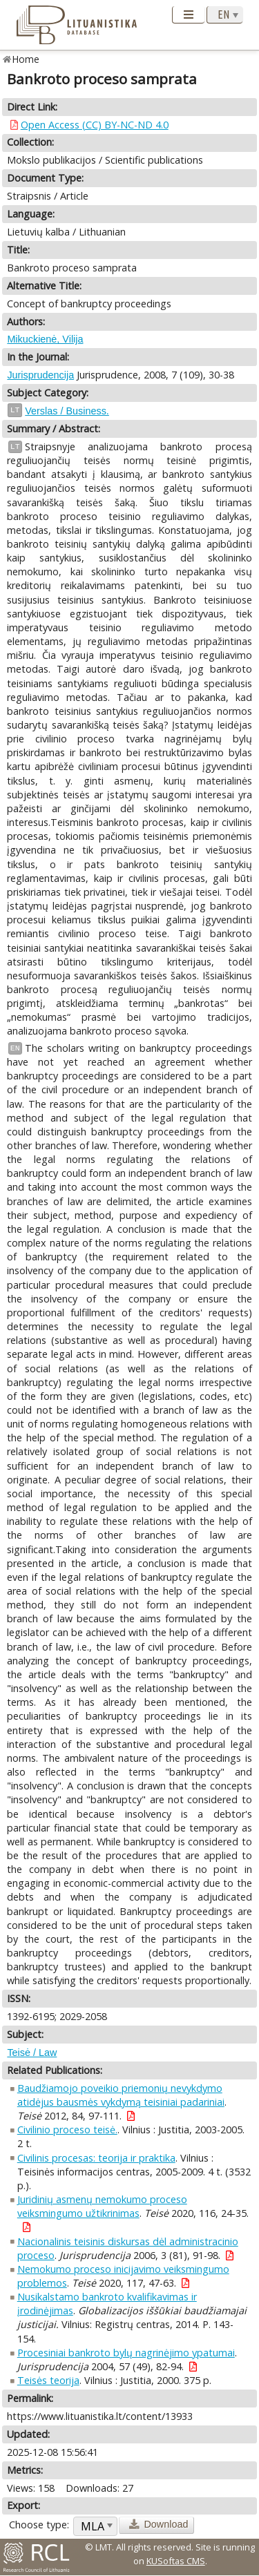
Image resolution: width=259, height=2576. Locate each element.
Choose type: (39, 2524)
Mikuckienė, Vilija (45, 339)
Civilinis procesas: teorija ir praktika (96, 2157)
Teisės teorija (48, 2380)
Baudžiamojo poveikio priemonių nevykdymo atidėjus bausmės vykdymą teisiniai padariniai (120, 2095)
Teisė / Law (32, 2052)
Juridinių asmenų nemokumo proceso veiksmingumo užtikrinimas (102, 2206)
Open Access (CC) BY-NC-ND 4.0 (95, 124)
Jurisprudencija (40, 375)
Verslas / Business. (67, 410)
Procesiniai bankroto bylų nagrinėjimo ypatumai (126, 2352)
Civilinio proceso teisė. (67, 2129)
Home (25, 59)
